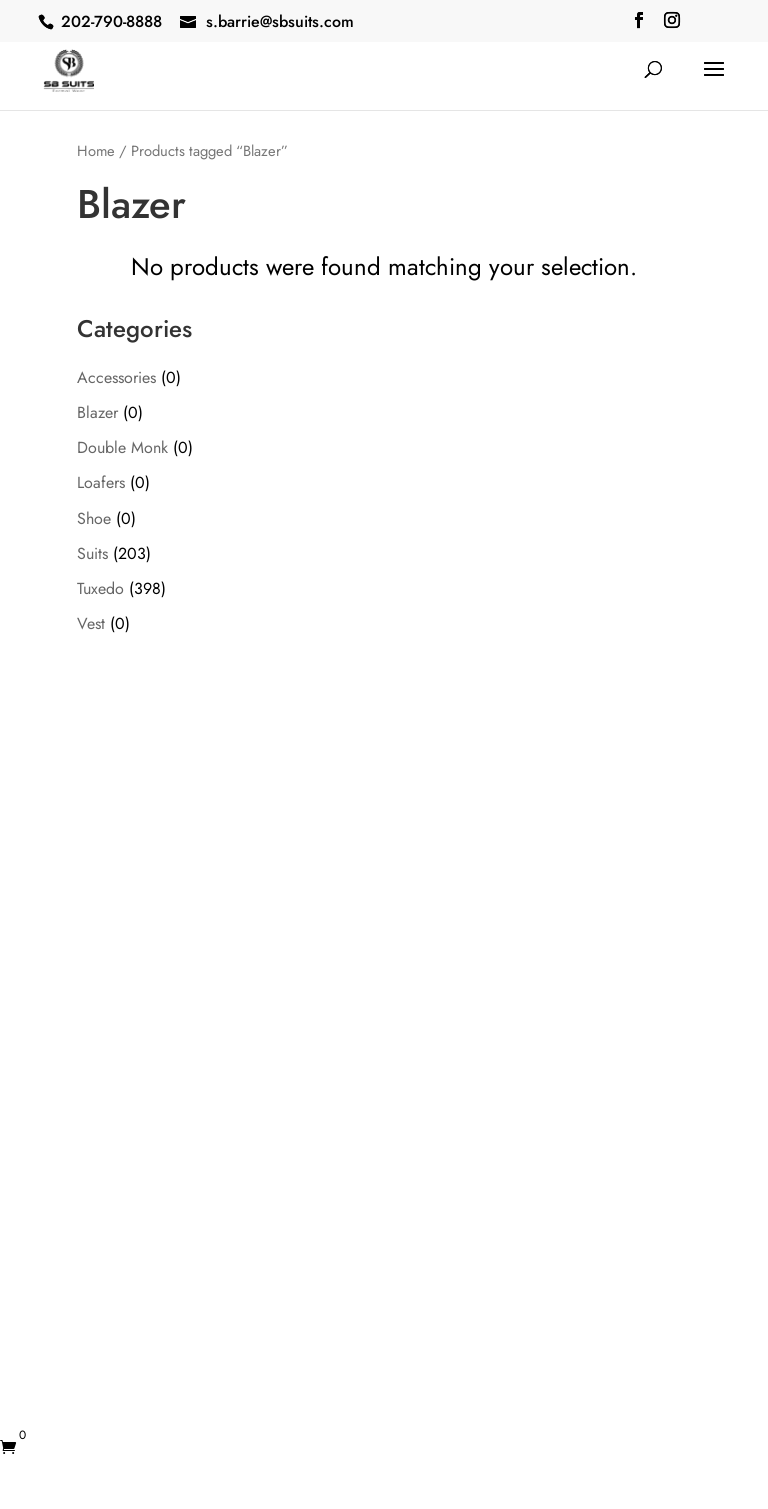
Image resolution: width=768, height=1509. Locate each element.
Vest (91, 623)
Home (96, 151)
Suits (92, 553)
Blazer (97, 412)
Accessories (116, 377)
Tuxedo (100, 588)
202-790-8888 (111, 21)
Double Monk (122, 447)
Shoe (94, 518)
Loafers (101, 482)
